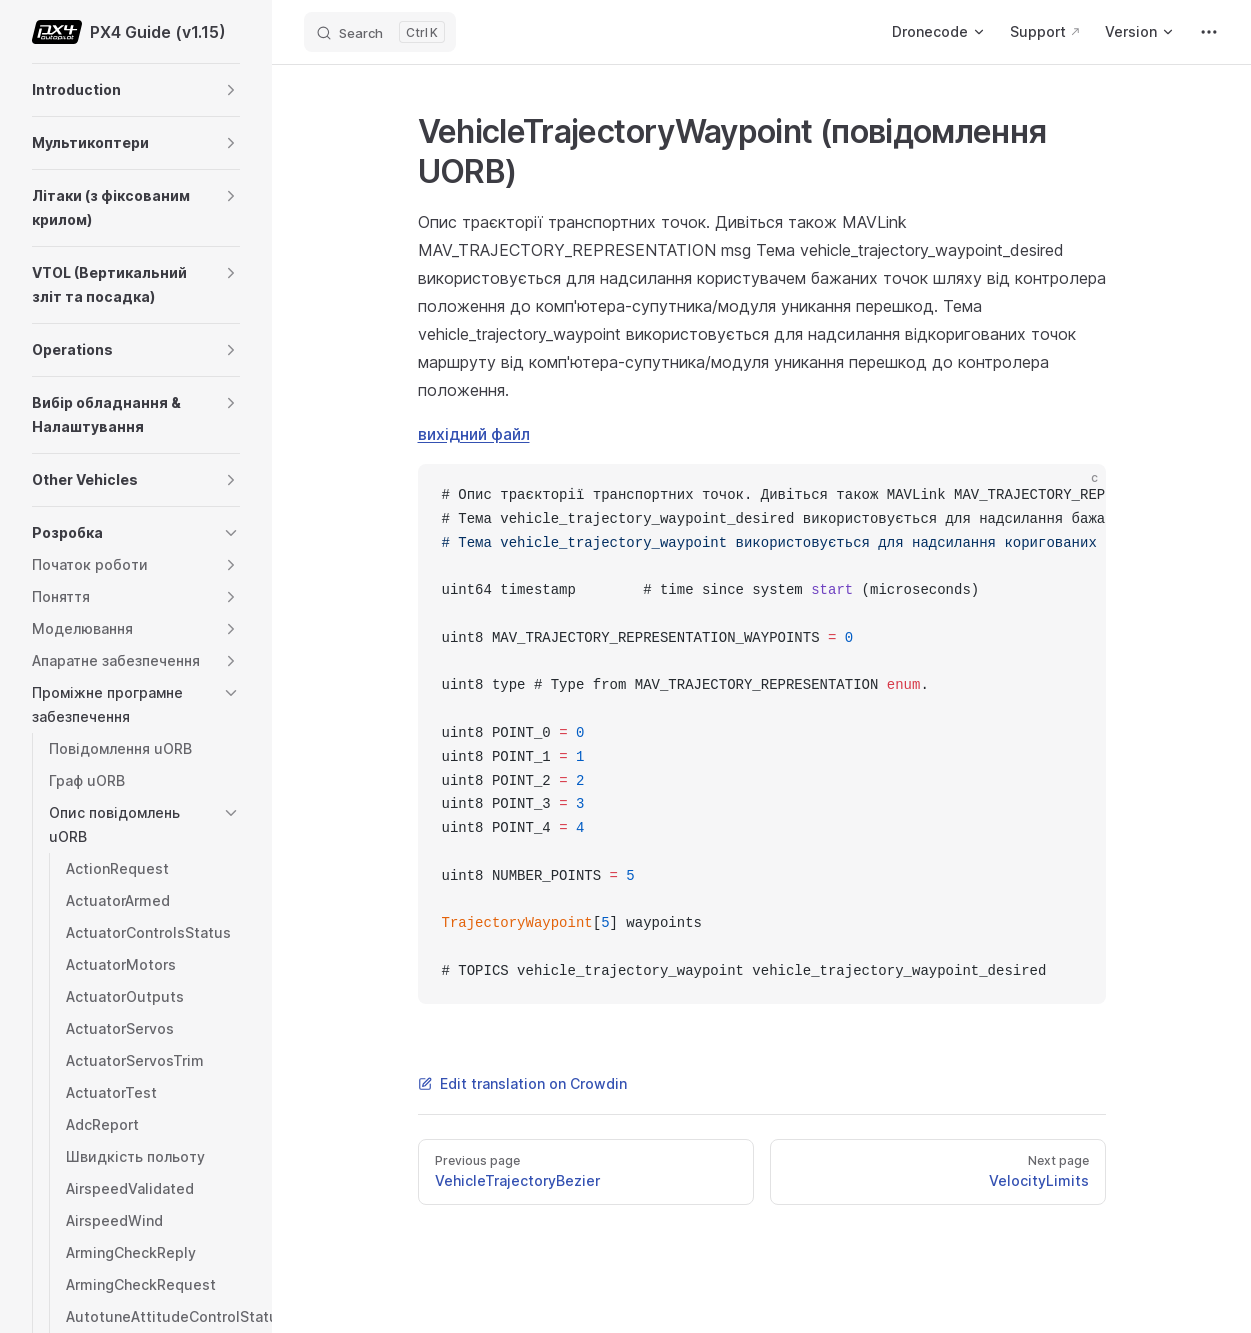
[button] (231, 90)
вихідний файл (474, 434)
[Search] (380, 32)
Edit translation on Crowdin (522, 1083)
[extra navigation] (1209, 32)
